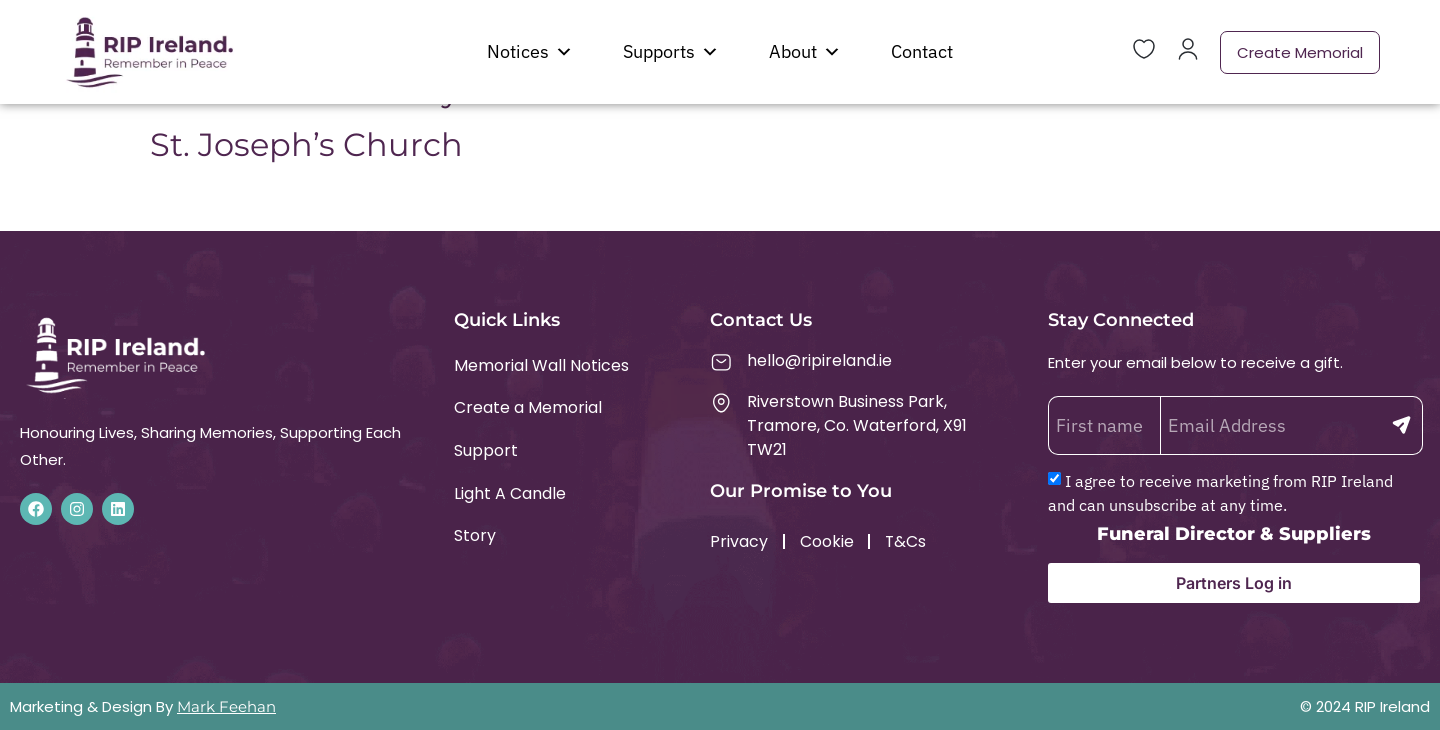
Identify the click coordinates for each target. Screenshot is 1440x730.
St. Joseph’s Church (306, 144)
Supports (671, 52)
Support (486, 451)
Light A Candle (510, 494)
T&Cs (907, 541)
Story (475, 537)
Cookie (827, 541)
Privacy (739, 541)
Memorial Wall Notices (541, 365)
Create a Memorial (528, 408)
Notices (530, 52)
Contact (922, 51)
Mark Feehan (226, 706)
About (805, 52)
